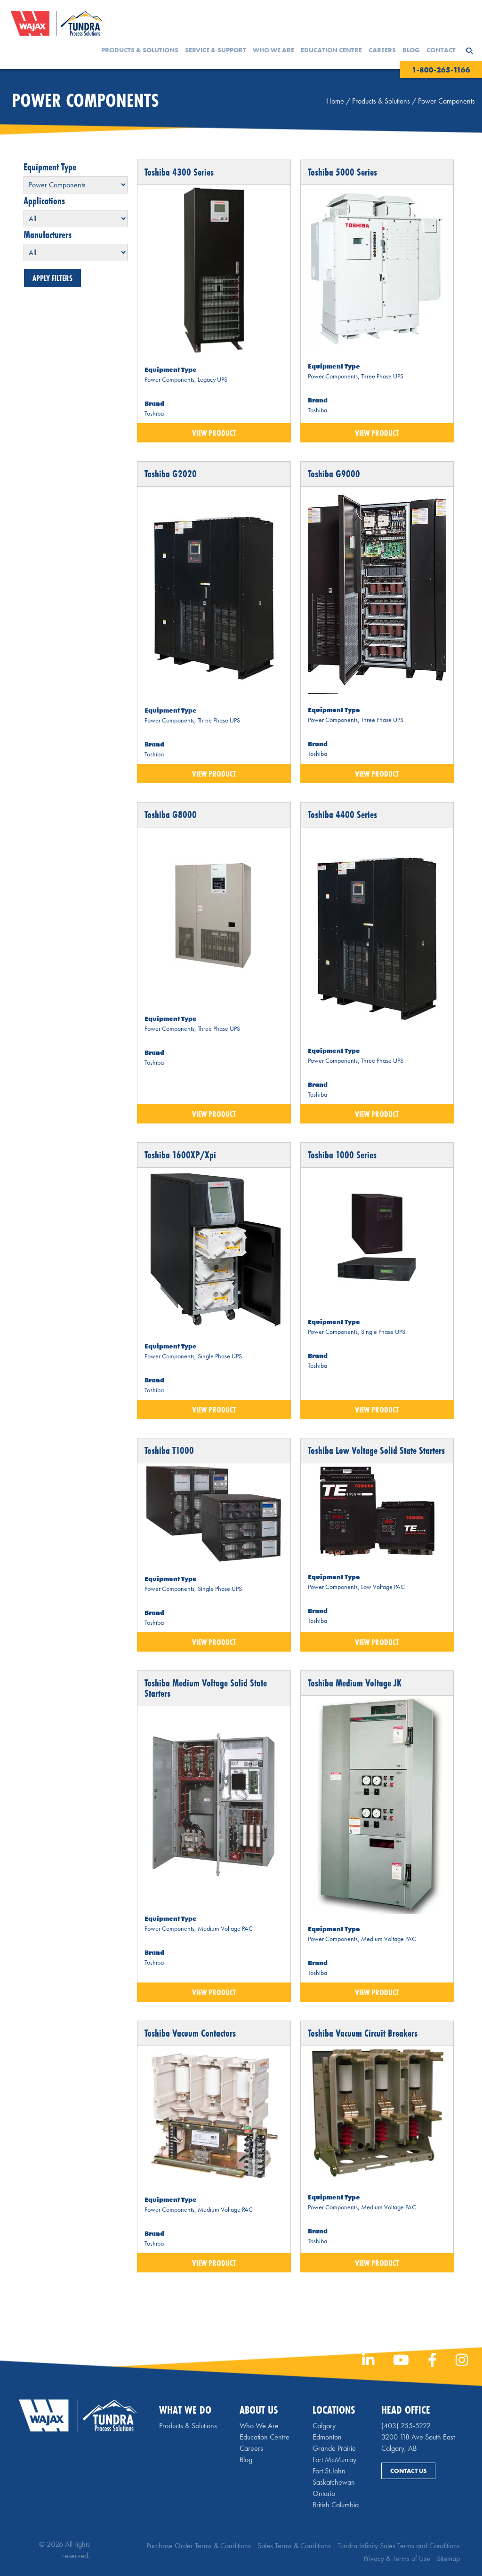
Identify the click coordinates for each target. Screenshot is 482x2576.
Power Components (169, 379)
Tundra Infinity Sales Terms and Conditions (398, 2546)
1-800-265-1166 (441, 70)
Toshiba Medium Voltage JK (355, 1683)
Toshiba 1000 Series (342, 1155)
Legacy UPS (212, 379)
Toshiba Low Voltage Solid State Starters (376, 1450)
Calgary (324, 2426)
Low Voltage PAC (383, 1586)
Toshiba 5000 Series (342, 172)
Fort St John (329, 2471)
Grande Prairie (334, 2448)
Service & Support (215, 50)
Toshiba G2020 (171, 474)
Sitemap (448, 2558)
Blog (411, 50)
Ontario (324, 2493)
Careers (382, 50)
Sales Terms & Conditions (294, 2546)
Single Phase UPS (220, 1356)
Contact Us (408, 2471)
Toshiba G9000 (334, 474)
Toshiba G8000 (171, 814)
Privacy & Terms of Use (396, 2558)
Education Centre (331, 50)
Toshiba (154, 413)
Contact (441, 50)
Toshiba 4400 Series (342, 814)
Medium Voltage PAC (225, 1928)
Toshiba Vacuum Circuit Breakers (363, 2033)
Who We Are (273, 50)
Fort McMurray (334, 2459)
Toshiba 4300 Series (179, 172)
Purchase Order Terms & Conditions (198, 2546)
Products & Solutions (139, 50)
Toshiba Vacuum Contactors (190, 2033)
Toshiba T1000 (169, 1450)
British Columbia (336, 2505)
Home (335, 101)
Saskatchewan (334, 2482)
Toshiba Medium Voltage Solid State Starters (206, 1688)
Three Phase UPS (382, 376)
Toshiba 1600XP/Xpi (180, 1155)
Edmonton (327, 2437)
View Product (214, 432)
